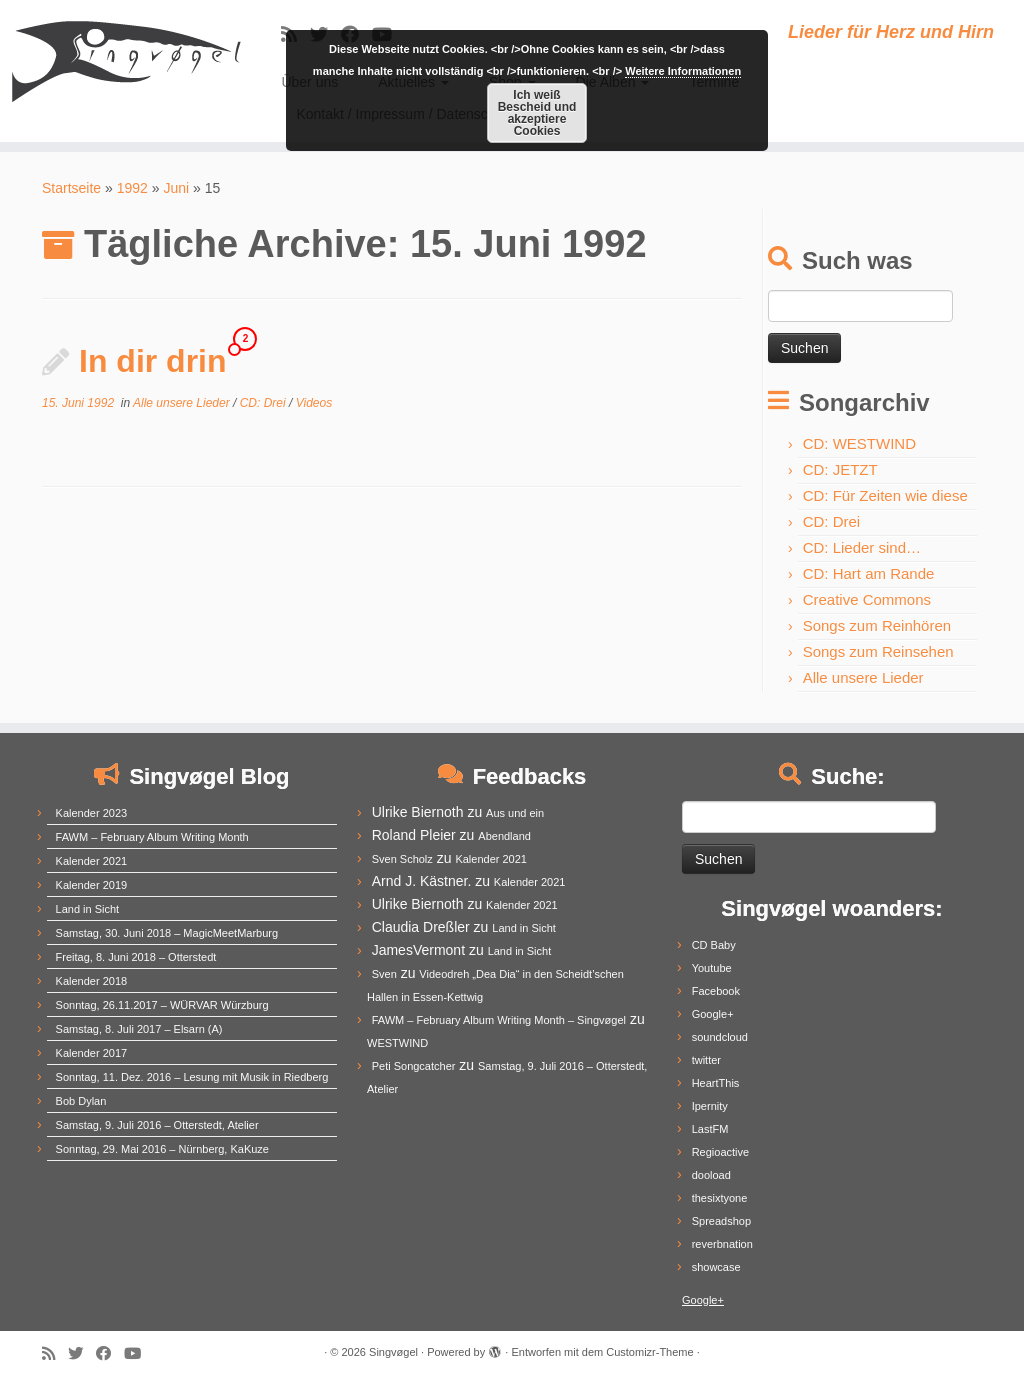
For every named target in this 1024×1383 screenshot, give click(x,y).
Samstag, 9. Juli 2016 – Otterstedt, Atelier (157, 1125)
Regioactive (720, 1152)
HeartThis (716, 1083)
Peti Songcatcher (414, 1066)
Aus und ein (515, 813)
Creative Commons (867, 599)
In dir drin (153, 361)
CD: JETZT (840, 469)
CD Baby (714, 945)
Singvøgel (393, 1352)
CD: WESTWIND (859, 443)
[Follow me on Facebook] (110, 1353)
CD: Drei (264, 403)
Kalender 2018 (92, 981)
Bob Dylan (81, 1101)
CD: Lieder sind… (862, 547)
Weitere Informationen (683, 71)
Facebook (716, 991)
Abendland (504, 836)
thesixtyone (720, 1198)
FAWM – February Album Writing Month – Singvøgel (499, 1020)
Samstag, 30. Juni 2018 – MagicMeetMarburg (167, 933)
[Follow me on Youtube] (139, 1353)
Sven (384, 974)
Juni (176, 188)
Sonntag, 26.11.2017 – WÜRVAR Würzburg (162, 1005)
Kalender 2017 (92, 1053)
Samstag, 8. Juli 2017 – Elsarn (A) (139, 1029)
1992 (132, 188)
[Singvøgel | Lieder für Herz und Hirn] (120, 60)
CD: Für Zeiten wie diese (885, 495)
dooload (711, 1175)
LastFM (710, 1129)
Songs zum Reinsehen (878, 651)
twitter (706, 1060)
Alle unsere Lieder (183, 403)
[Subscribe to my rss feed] (55, 1353)
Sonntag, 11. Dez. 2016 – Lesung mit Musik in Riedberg (192, 1077)
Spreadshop (721, 1221)
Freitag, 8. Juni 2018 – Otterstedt (136, 957)
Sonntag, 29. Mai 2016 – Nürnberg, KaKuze (162, 1149)
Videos (314, 403)
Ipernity (710, 1106)
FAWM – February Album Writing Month (152, 837)
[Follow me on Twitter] (82, 1353)
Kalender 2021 (92, 861)
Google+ (713, 1014)
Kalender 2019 (92, 885)
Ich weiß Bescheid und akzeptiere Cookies (537, 113)
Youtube (712, 968)
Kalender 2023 (92, 813)
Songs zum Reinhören (877, 625)
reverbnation (722, 1244)
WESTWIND (397, 1043)
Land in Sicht (88, 909)
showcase (716, 1267)
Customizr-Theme (649, 1352)
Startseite (71, 188)
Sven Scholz (402, 859)
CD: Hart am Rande (869, 573)
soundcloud (720, 1037)
